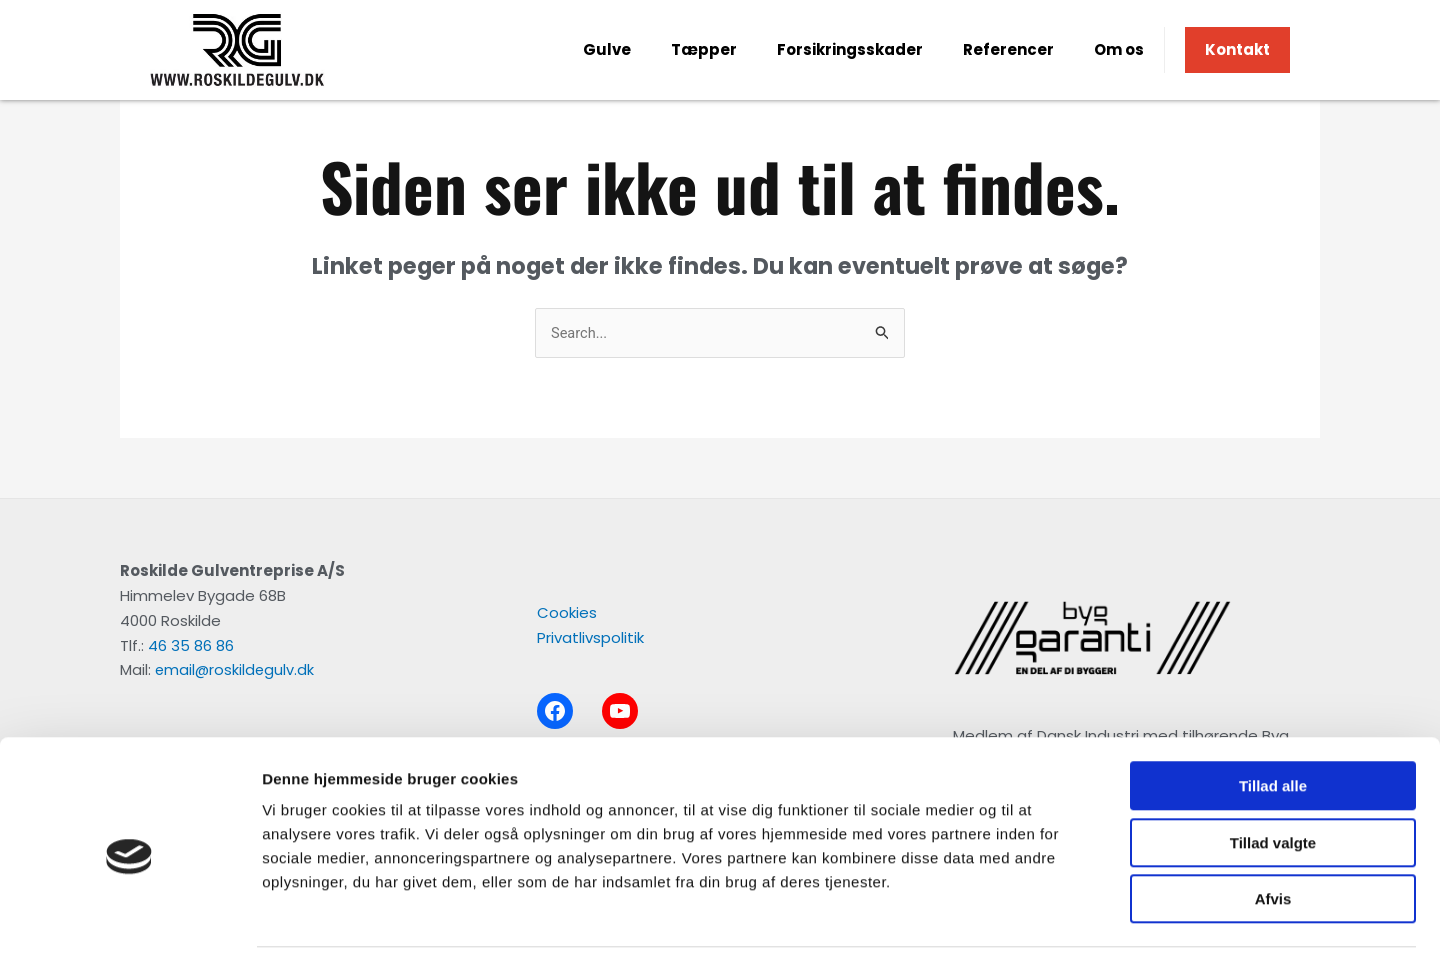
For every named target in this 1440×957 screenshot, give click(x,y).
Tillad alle (1273, 717)
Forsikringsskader (850, 49)
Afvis (1273, 830)
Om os (1119, 49)
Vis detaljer (1039, 917)
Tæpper (704, 49)
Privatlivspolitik (590, 638)
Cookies (567, 613)
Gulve (607, 49)
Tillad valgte (1273, 774)
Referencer (1008, 49)
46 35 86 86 (191, 645)
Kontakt (1237, 49)
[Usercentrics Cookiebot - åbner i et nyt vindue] (129, 918)
